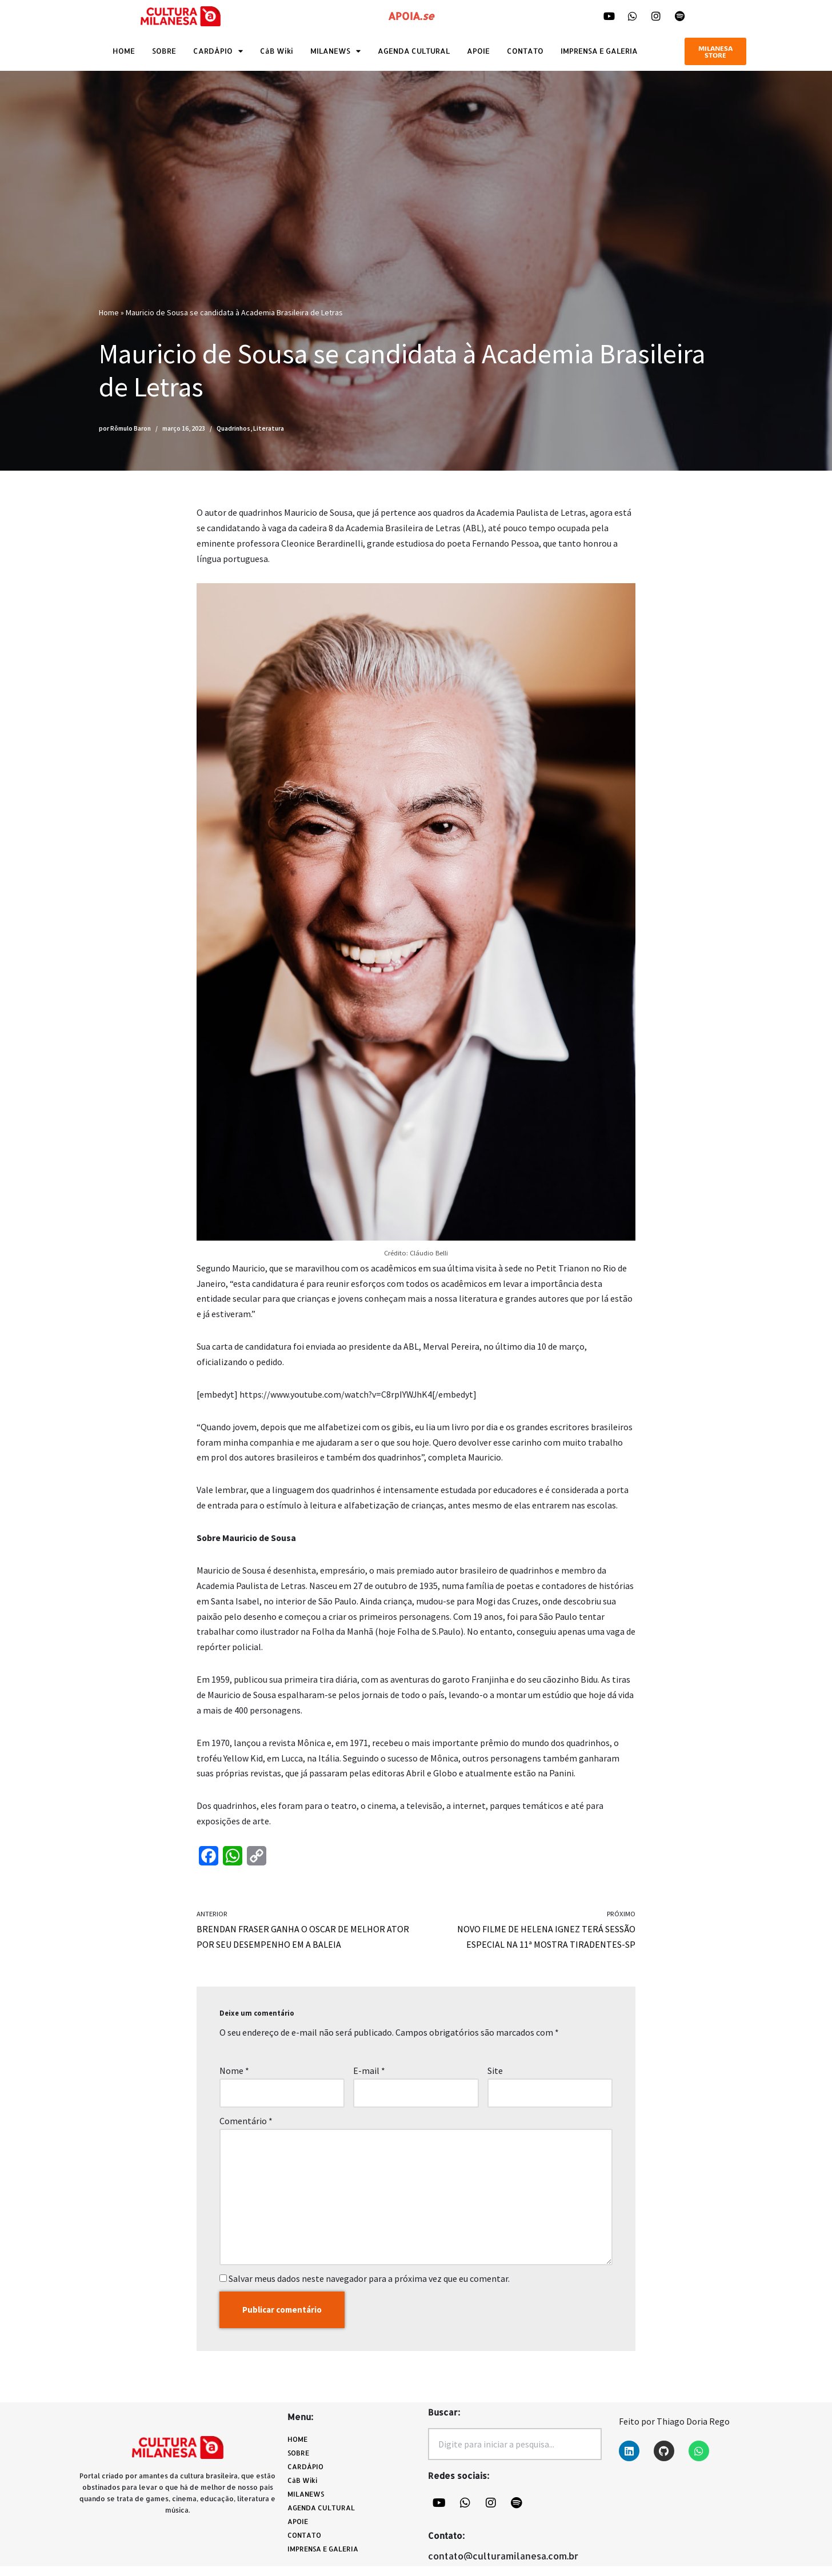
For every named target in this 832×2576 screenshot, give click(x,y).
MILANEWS (335, 51)
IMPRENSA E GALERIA (599, 50)
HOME (124, 50)
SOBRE (164, 50)
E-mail (369, 2077)
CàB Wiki (276, 50)
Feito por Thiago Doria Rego (674, 2431)
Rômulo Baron (130, 428)
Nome (234, 2077)
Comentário (246, 2128)
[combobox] (515, 2454)
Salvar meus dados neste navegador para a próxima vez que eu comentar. (369, 2287)
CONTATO (525, 50)
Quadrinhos (233, 428)
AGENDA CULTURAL (414, 50)
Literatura (268, 428)
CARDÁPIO (218, 51)
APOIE (478, 50)
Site (495, 2077)
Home (109, 312)
